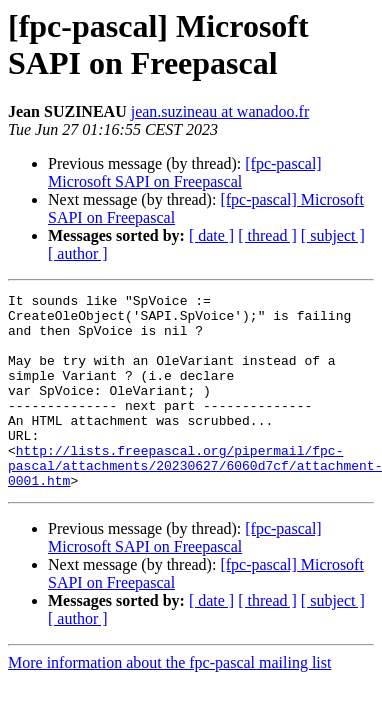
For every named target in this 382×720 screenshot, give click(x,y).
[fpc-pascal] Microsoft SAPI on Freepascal (185, 172)
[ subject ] (333, 235)
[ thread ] (267, 235)
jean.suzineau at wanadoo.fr (220, 111)
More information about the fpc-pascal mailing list (169, 701)
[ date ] (211, 235)
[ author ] (78, 253)
